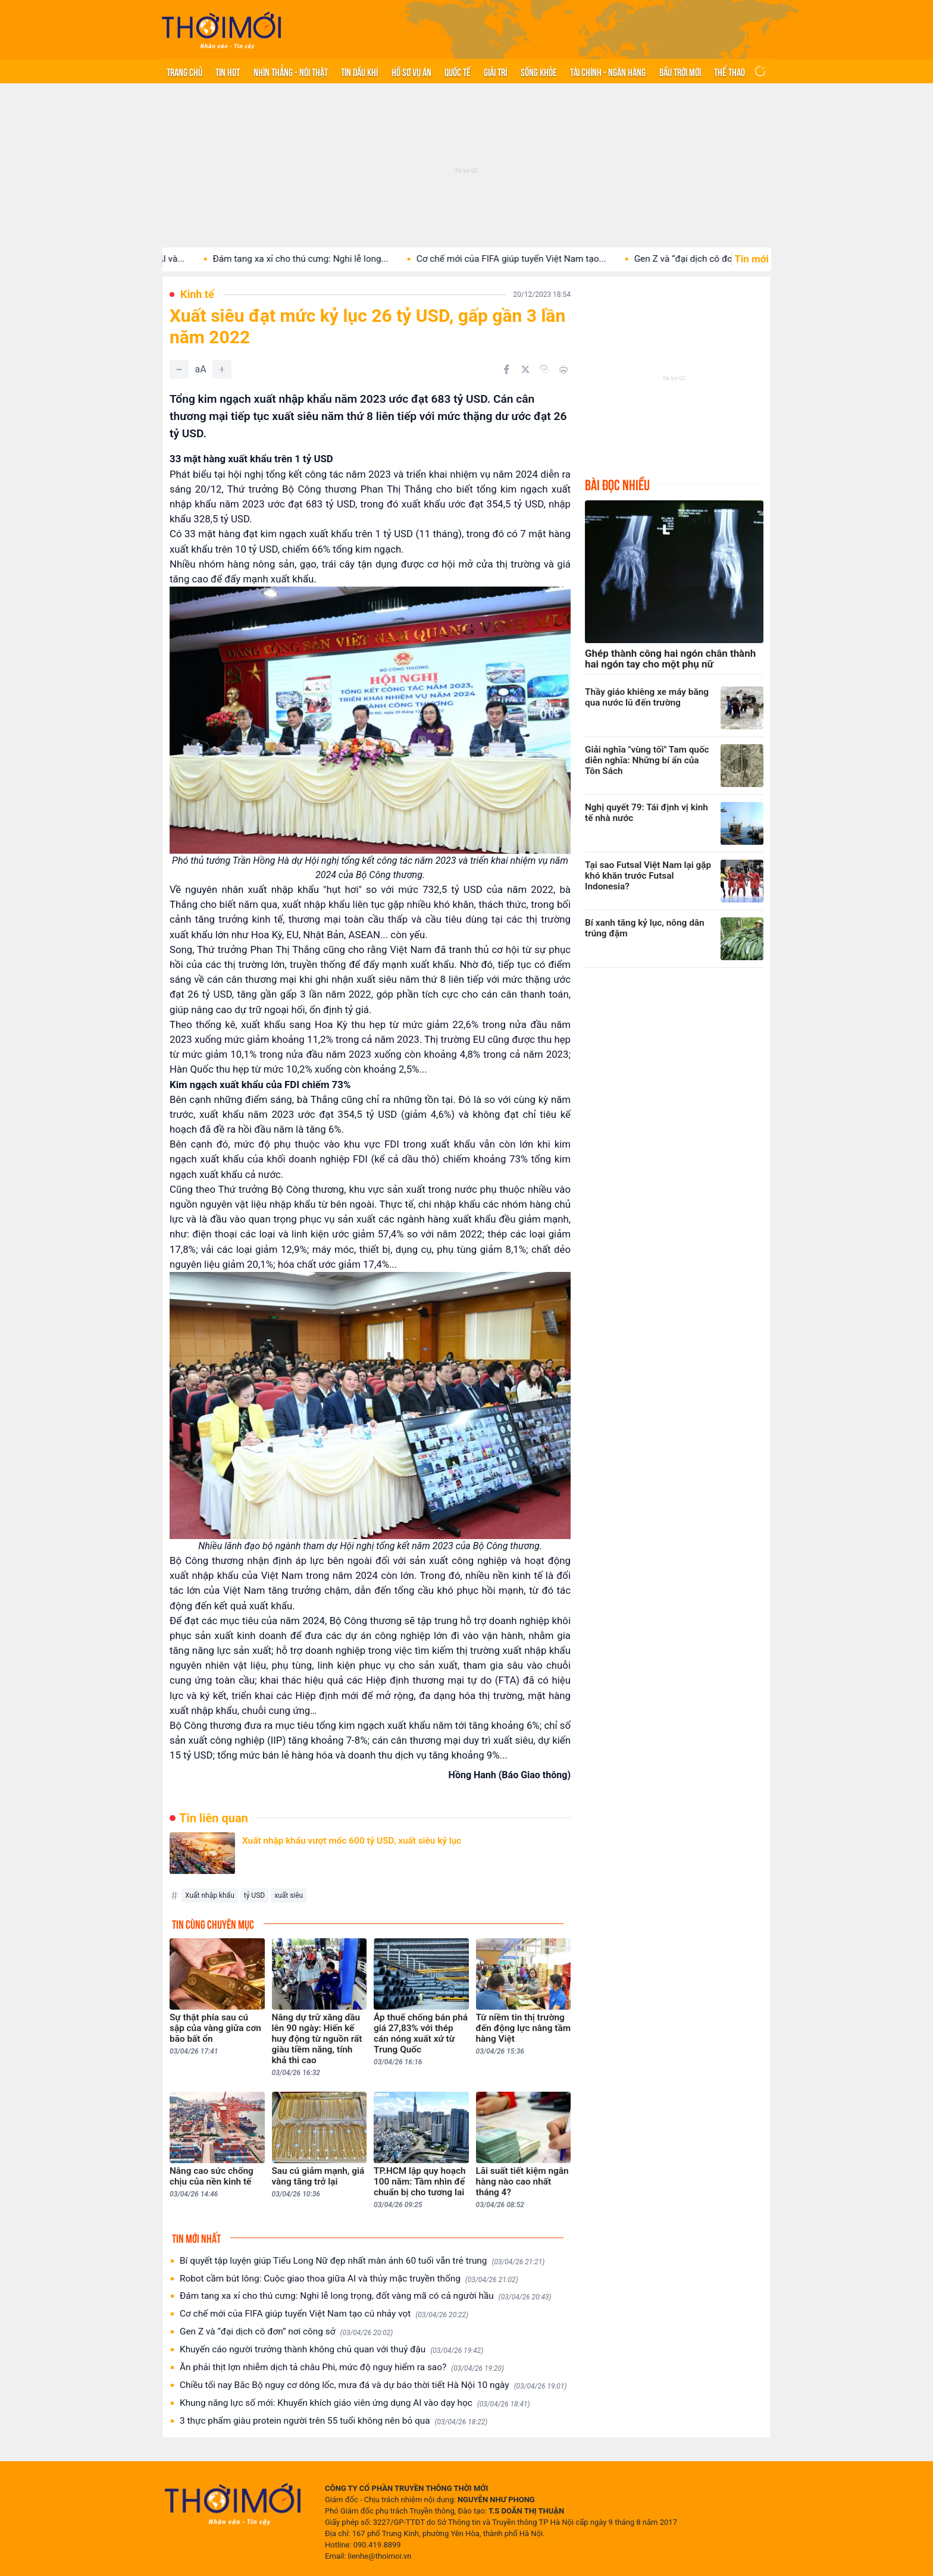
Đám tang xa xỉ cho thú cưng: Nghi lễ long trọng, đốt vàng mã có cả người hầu (366, 2296)
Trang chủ (184, 71)
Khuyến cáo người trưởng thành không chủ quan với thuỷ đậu (331, 2349)
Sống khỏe (539, 71)
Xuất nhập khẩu (209, 1895)
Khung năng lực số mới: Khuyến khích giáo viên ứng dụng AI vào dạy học (355, 2403)
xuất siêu (288, 1895)
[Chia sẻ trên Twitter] (525, 369)
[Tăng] (221, 369)
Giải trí (495, 71)
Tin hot (227, 71)
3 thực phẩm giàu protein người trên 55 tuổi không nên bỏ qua (333, 2421)
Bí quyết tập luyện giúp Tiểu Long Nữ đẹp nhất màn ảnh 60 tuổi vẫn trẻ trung (362, 2261)
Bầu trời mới (680, 71)
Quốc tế (457, 71)
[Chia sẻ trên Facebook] (506, 369)
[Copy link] (544, 369)
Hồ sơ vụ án (411, 71)
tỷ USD (254, 1895)
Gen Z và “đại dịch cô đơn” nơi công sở (286, 2331)
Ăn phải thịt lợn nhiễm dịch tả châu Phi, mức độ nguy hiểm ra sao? (342, 2367)
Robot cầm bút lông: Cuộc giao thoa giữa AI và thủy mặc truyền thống (349, 2278)
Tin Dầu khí (359, 71)
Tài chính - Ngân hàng (608, 71)
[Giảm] (179, 369)
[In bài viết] (563, 369)
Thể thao (729, 71)
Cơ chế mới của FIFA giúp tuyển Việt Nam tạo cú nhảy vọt (324, 2314)
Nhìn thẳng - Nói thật (290, 71)
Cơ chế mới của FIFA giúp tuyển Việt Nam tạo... (545, 258)
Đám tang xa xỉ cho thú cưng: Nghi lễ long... (334, 258)
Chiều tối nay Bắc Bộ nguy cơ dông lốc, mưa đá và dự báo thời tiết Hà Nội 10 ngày (373, 2385)
